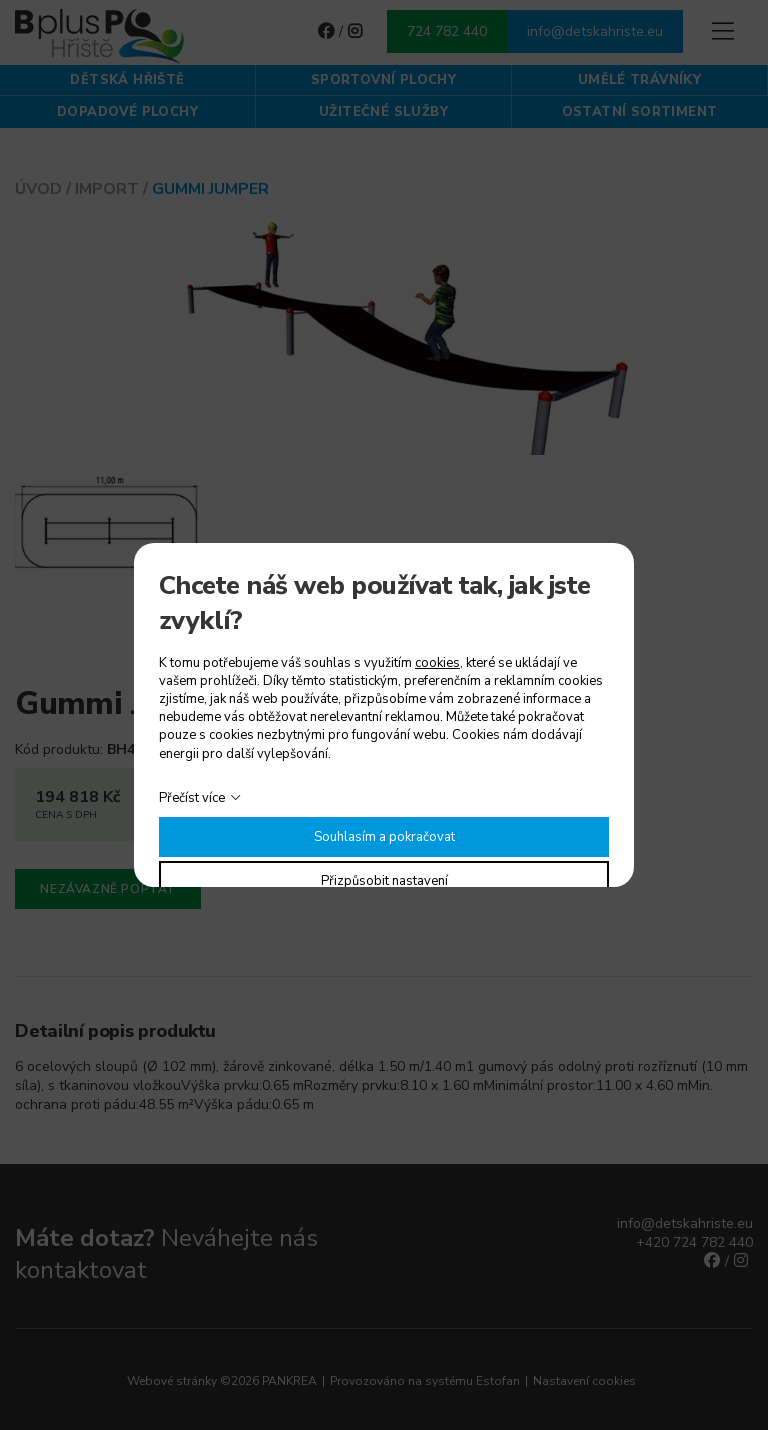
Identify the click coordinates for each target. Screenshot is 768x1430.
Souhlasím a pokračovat (384, 837)
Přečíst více (192, 798)
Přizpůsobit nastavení (384, 881)
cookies (437, 663)
